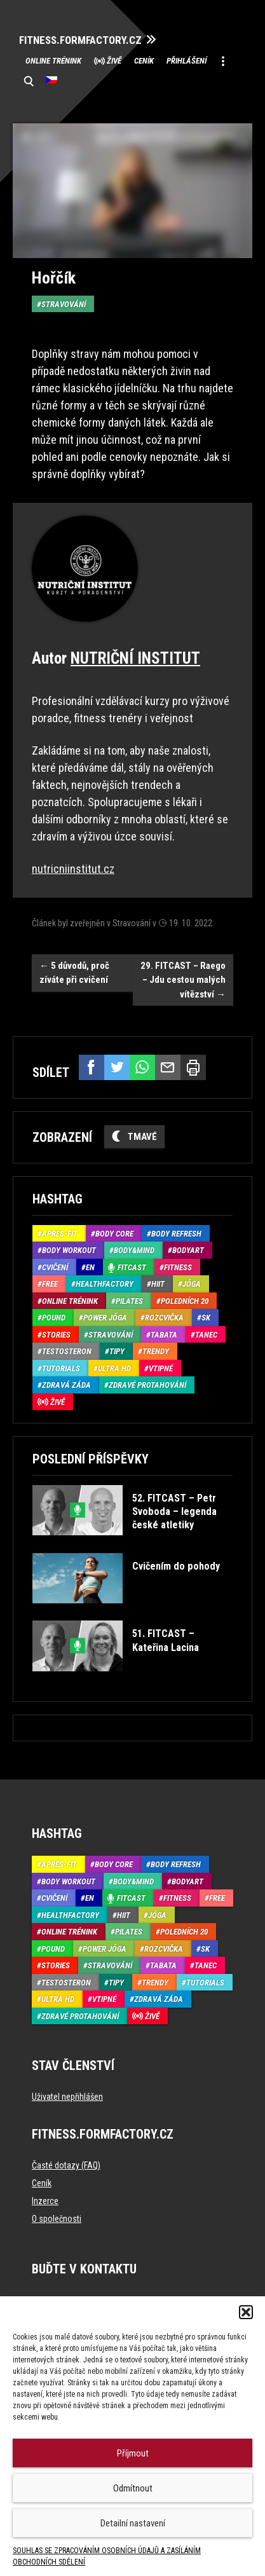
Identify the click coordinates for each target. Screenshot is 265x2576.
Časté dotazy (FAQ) (66, 2165)
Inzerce (45, 2201)
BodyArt (188, 1250)
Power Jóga (105, 1317)
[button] (246, 2312)
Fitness (178, 1267)
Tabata (164, 1334)
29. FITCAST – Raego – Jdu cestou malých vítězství (183, 980)
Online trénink (53, 60)
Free (50, 1284)
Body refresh (176, 1233)
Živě (114, 60)
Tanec (206, 1334)
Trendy (155, 1351)
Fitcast (132, 1267)
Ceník (144, 60)
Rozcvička (164, 1317)
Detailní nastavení (132, 2523)
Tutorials (61, 1368)
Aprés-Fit (60, 1233)
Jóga (191, 1284)
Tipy (117, 1351)
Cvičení (55, 1267)
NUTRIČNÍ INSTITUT (135, 658)
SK (205, 1317)
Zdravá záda (66, 1385)
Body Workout (69, 1250)
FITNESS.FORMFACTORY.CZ (80, 40)
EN (90, 1267)
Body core (114, 1233)
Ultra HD (114, 1368)
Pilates (129, 1301)
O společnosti (56, 2219)
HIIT (158, 1284)
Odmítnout (133, 2488)
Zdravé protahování (147, 1385)
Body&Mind (134, 1250)
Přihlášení (186, 60)
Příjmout (133, 2453)
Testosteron (67, 1351)
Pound (53, 1317)
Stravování (63, 304)
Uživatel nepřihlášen (67, 2097)
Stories (56, 1334)
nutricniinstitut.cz (73, 868)
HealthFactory (104, 1284)
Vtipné (161, 1368)
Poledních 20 (184, 1301)
